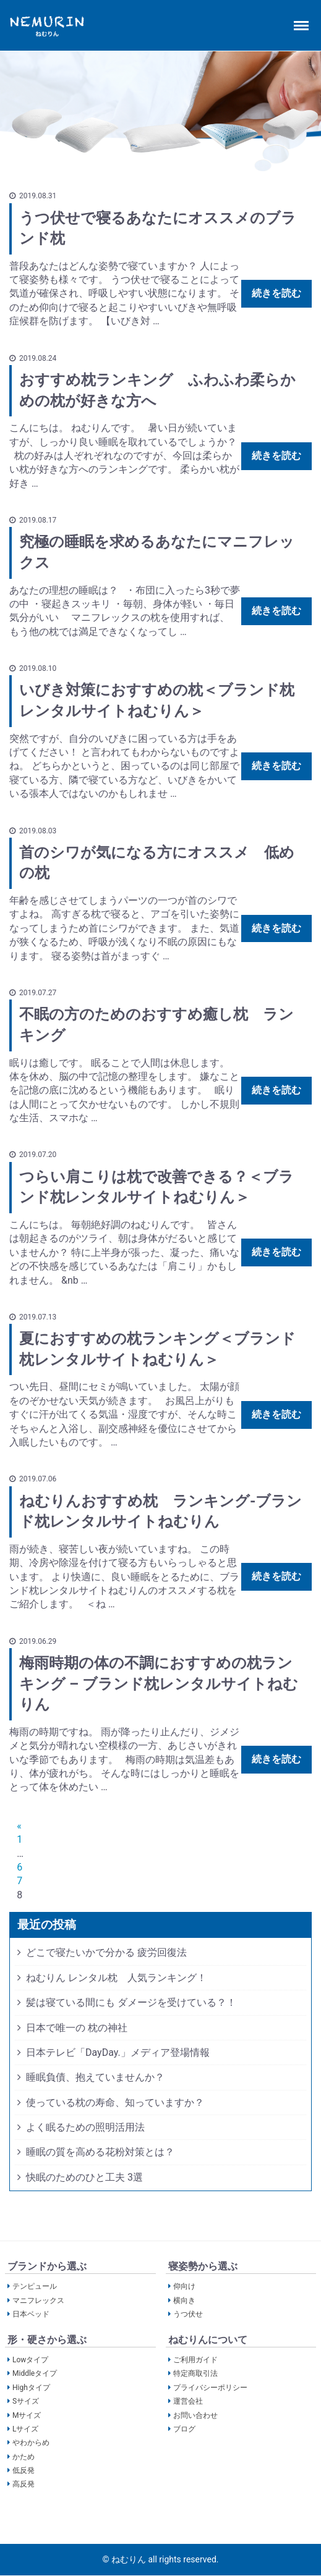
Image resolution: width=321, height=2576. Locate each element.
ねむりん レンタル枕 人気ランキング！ (116, 1978)
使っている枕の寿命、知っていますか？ (115, 2102)
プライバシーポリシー (210, 2387)
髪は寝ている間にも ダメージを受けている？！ (131, 2002)
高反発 (23, 2484)
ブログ (184, 2429)
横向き (184, 2300)
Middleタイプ (34, 2374)
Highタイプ (31, 2387)
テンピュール (34, 2287)
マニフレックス (38, 2300)
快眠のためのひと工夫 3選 (84, 2177)
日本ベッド (30, 2314)
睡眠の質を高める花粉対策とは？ (100, 2152)
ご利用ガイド (195, 2359)
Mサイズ (26, 2415)
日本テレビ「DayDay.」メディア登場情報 (118, 2052)
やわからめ (30, 2443)
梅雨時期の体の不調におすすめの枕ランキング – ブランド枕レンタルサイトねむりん (158, 1683)
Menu (302, 20)
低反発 (23, 2470)
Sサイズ (25, 2401)
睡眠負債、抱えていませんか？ (95, 2077)
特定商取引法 (195, 2374)
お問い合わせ (195, 2415)
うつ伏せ (188, 2314)
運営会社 (188, 2401)
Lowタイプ (30, 2359)
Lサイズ (25, 2429)
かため (23, 2456)
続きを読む (276, 293)
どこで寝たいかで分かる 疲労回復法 (106, 1952)
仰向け (184, 2287)
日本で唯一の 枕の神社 (76, 2028)
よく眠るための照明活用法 (85, 2127)
